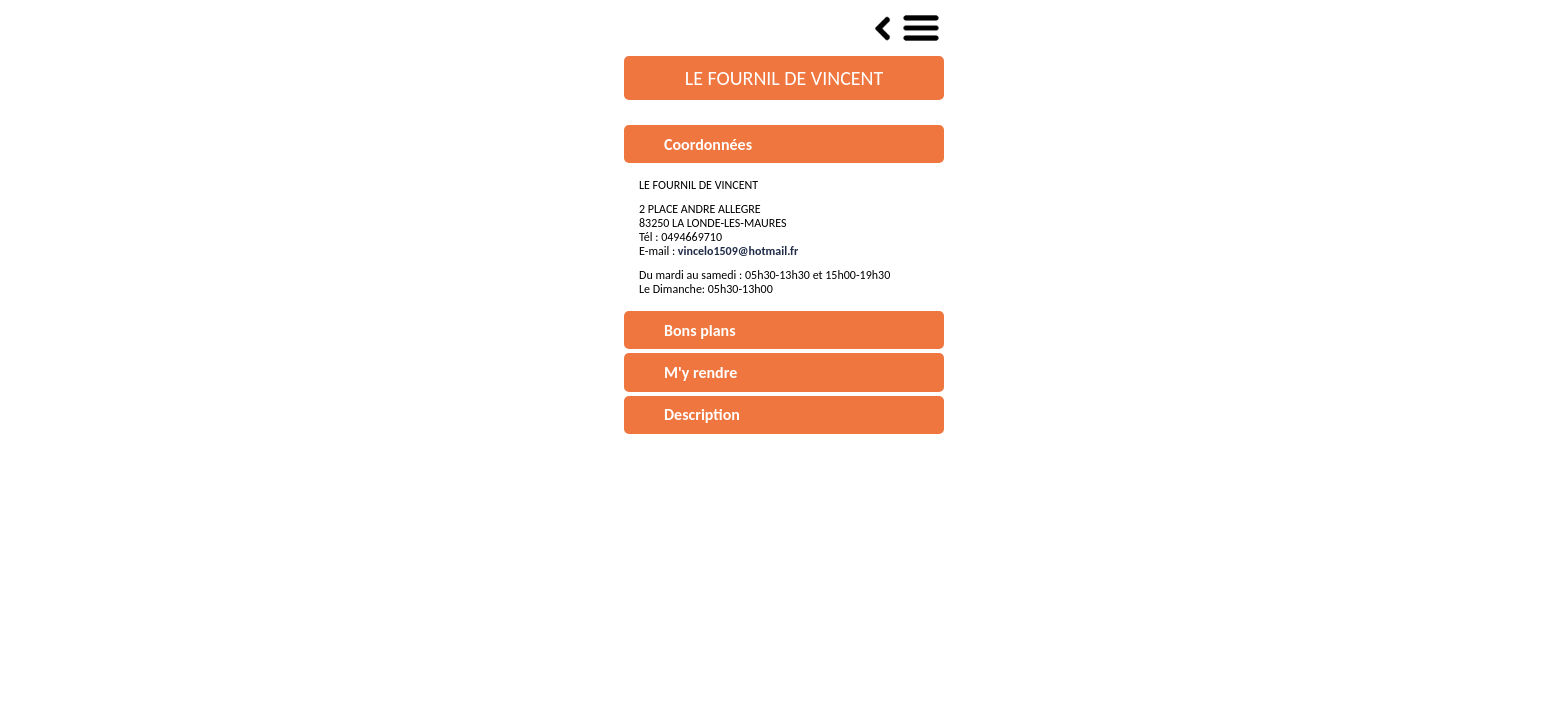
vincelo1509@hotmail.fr (738, 251)
